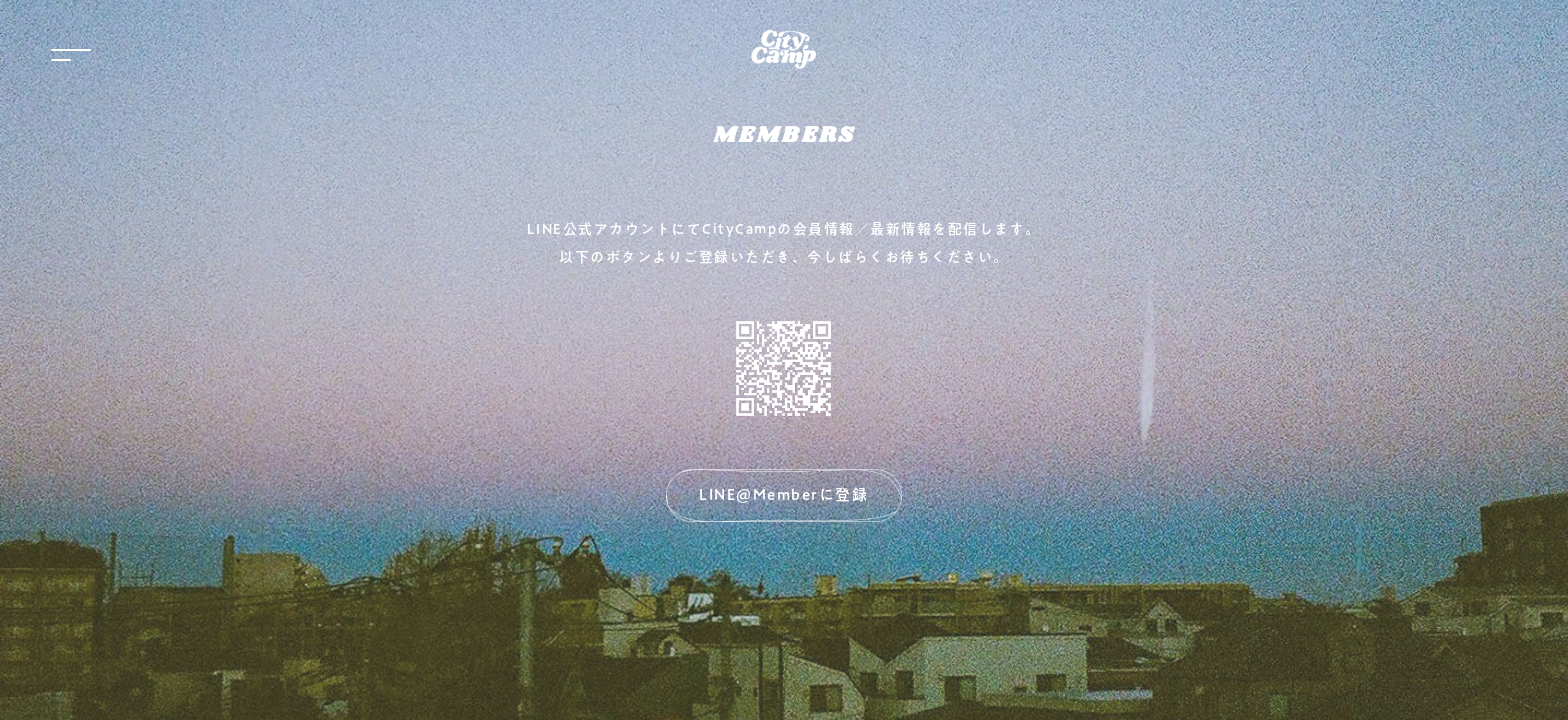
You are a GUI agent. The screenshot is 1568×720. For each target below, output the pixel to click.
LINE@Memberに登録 (783, 494)
